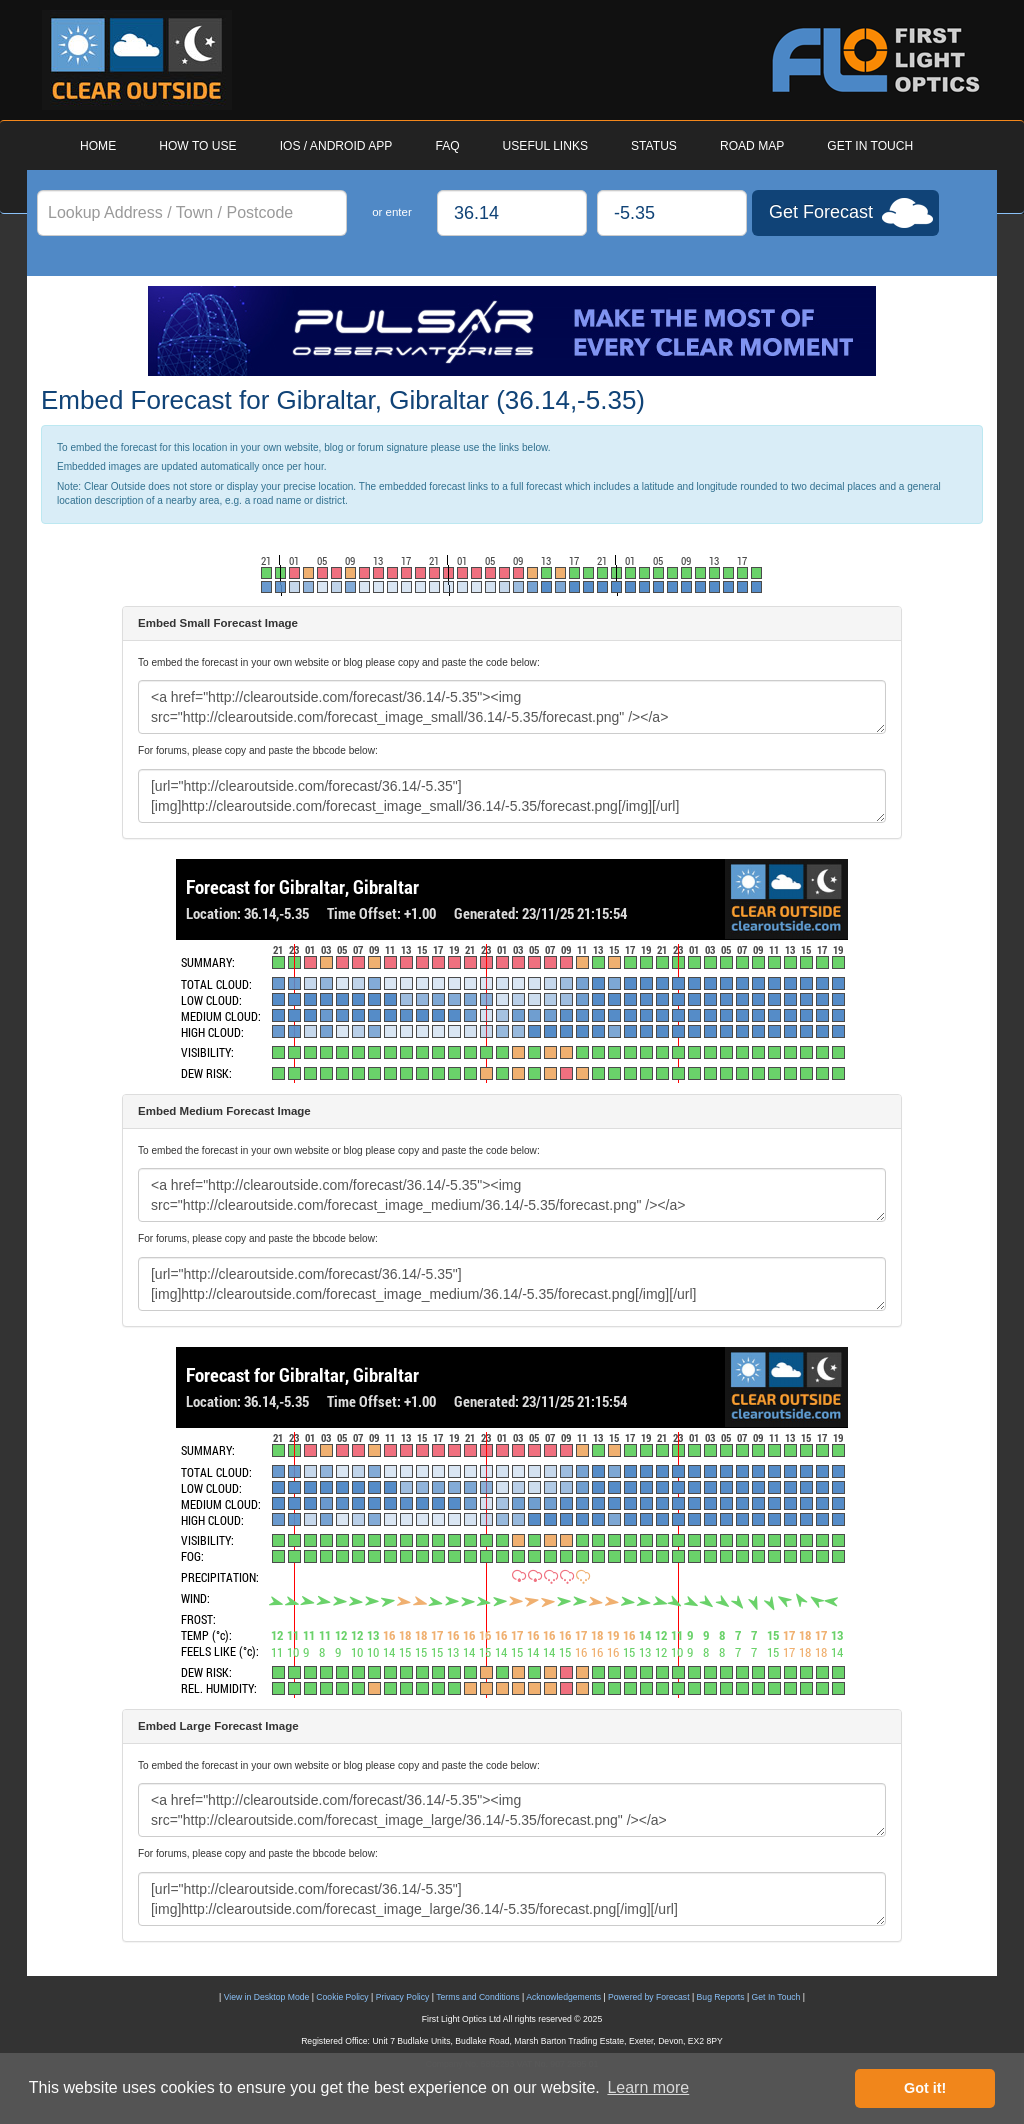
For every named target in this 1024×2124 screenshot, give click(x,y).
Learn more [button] (648, 2087)
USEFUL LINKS (545, 146)
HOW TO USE (197, 146)
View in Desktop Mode (267, 1997)
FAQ (447, 146)
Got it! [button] (925, 2088)
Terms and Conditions (477, 1997)
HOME (98, 146)
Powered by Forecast (649, 1997)
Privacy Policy (403, 1997)
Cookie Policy (342, 1997)
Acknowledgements (563, 1997)
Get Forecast (821, 212)
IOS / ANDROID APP (336, 146)
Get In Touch (776, 1997)
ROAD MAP (752, 146)
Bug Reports (721, 1997)
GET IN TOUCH (870, 146)
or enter (392, 212)
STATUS (654, 146)
